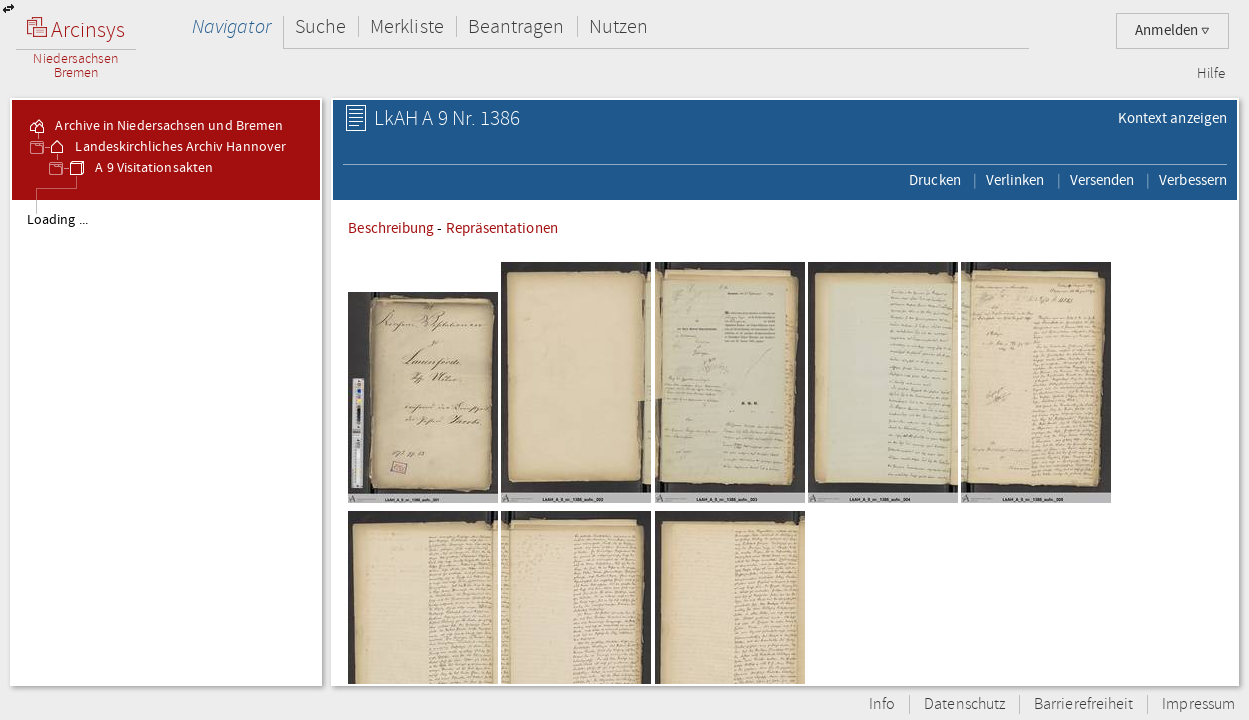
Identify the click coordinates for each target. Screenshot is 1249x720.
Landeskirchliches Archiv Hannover (166, 147)
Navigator (231, 26)
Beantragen (516, 26)
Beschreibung (391, 228)
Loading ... (57, 220)
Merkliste (407, 26)
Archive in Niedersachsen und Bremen (155, 126)
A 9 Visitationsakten (140, 168)
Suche (320, 26)
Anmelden (1172, 30)
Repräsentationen (502, 228)
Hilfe (1211, 74)
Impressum (1198, 704)
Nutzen (618, 26)
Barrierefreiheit (1083, 704)
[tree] (166, 442)
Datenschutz (964, 704)
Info (882, 704)
